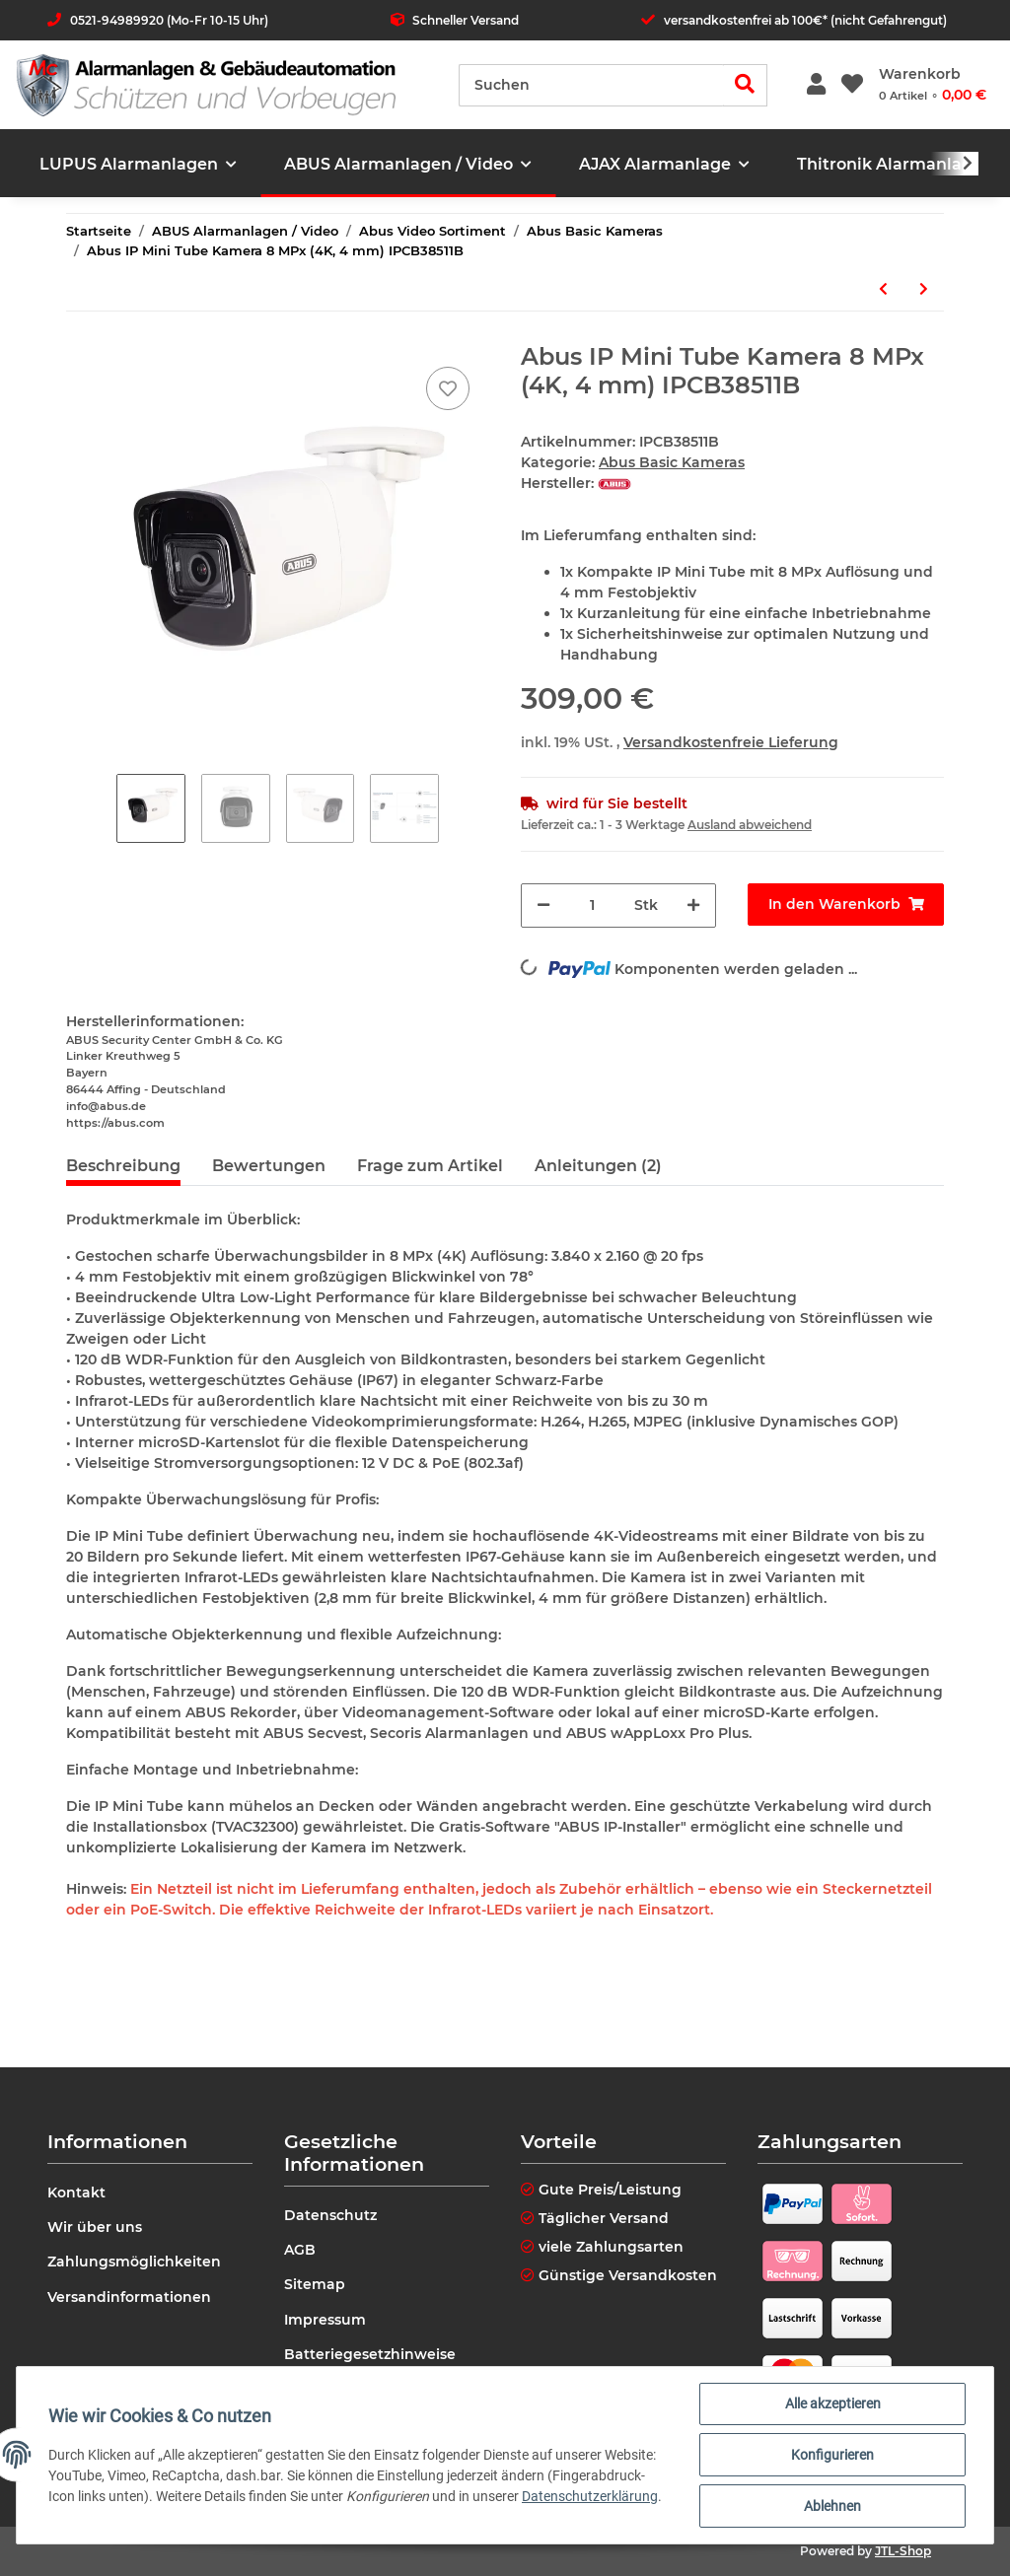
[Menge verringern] (543, 905)
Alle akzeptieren (833, 2403)
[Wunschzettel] (852, 85)
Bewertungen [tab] (268, 1165)
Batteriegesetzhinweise (370, 2354)
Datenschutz (330, 2215)
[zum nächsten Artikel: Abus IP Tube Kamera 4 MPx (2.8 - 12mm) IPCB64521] (923, 289)
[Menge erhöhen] (693, 905)
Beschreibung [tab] (123, 1165)
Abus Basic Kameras (672, 462)
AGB (300, 2250)
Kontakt (76, 2192)
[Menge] (592, 905)
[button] (816, 85)
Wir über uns (94, 2227)
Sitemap (314, 2284)
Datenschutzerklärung (590, 2496)
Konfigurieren (832, 2455)
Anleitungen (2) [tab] (598, 1165)
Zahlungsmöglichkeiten (134, 2261)
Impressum (325, 2320)
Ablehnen (832, 2506)
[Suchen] (591, 85)
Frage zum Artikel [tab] (430, 1165)
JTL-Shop (903, 2550)
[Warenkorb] (932, 84)
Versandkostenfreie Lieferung (730, 742)
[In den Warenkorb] (845, 904)
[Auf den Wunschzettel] (447, 388)
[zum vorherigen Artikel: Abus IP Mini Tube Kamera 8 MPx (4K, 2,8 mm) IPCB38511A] (883, 289)
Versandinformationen (129, 2297)
